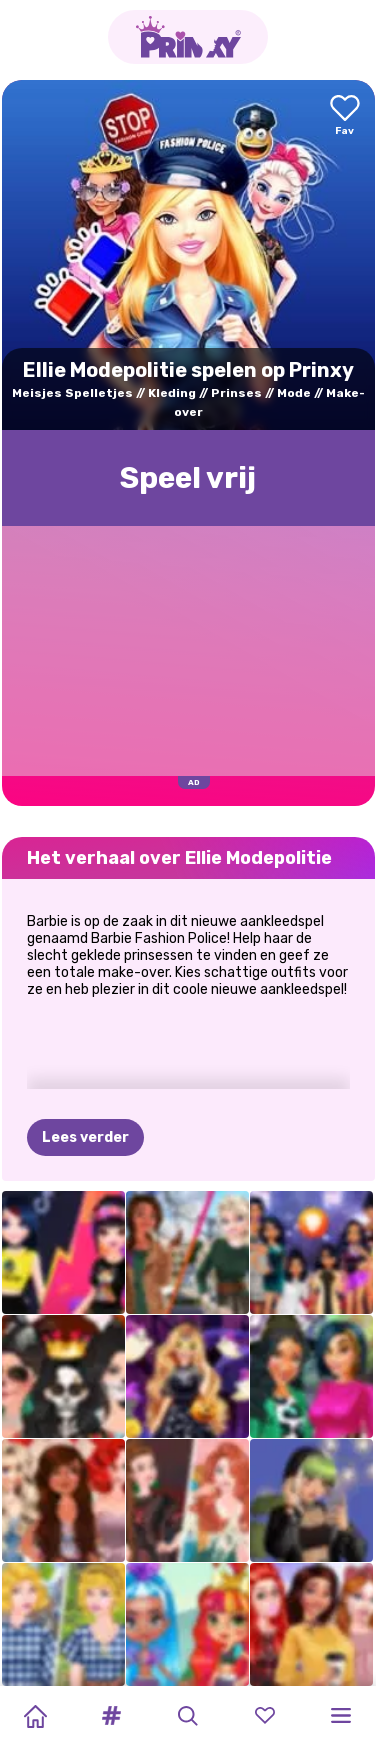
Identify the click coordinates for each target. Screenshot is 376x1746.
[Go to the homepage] (188, 37)
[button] (112, 1716)
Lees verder (85, 1137)
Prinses (236, 393)
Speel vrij (188, 478)
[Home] (35, 1716)
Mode (294, 393)
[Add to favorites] (345, 116)
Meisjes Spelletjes (72, 393)
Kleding (172, 393)
